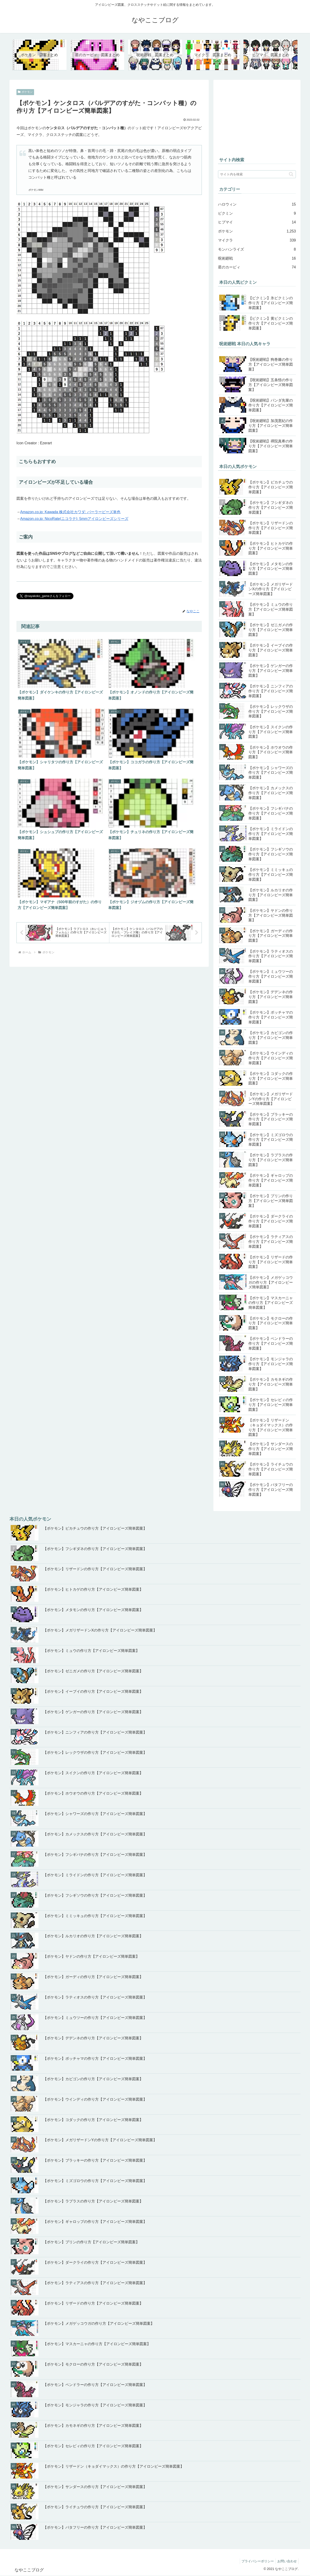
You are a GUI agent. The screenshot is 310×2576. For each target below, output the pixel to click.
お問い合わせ (286, 2561)
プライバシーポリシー (255, 2561)
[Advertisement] (257, 117)
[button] (291, 174)
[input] (257, 175)
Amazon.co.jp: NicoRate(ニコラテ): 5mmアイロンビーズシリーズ (74, 519)
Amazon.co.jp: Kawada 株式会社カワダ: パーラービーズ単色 (70, 512)
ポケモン (25, 92)
